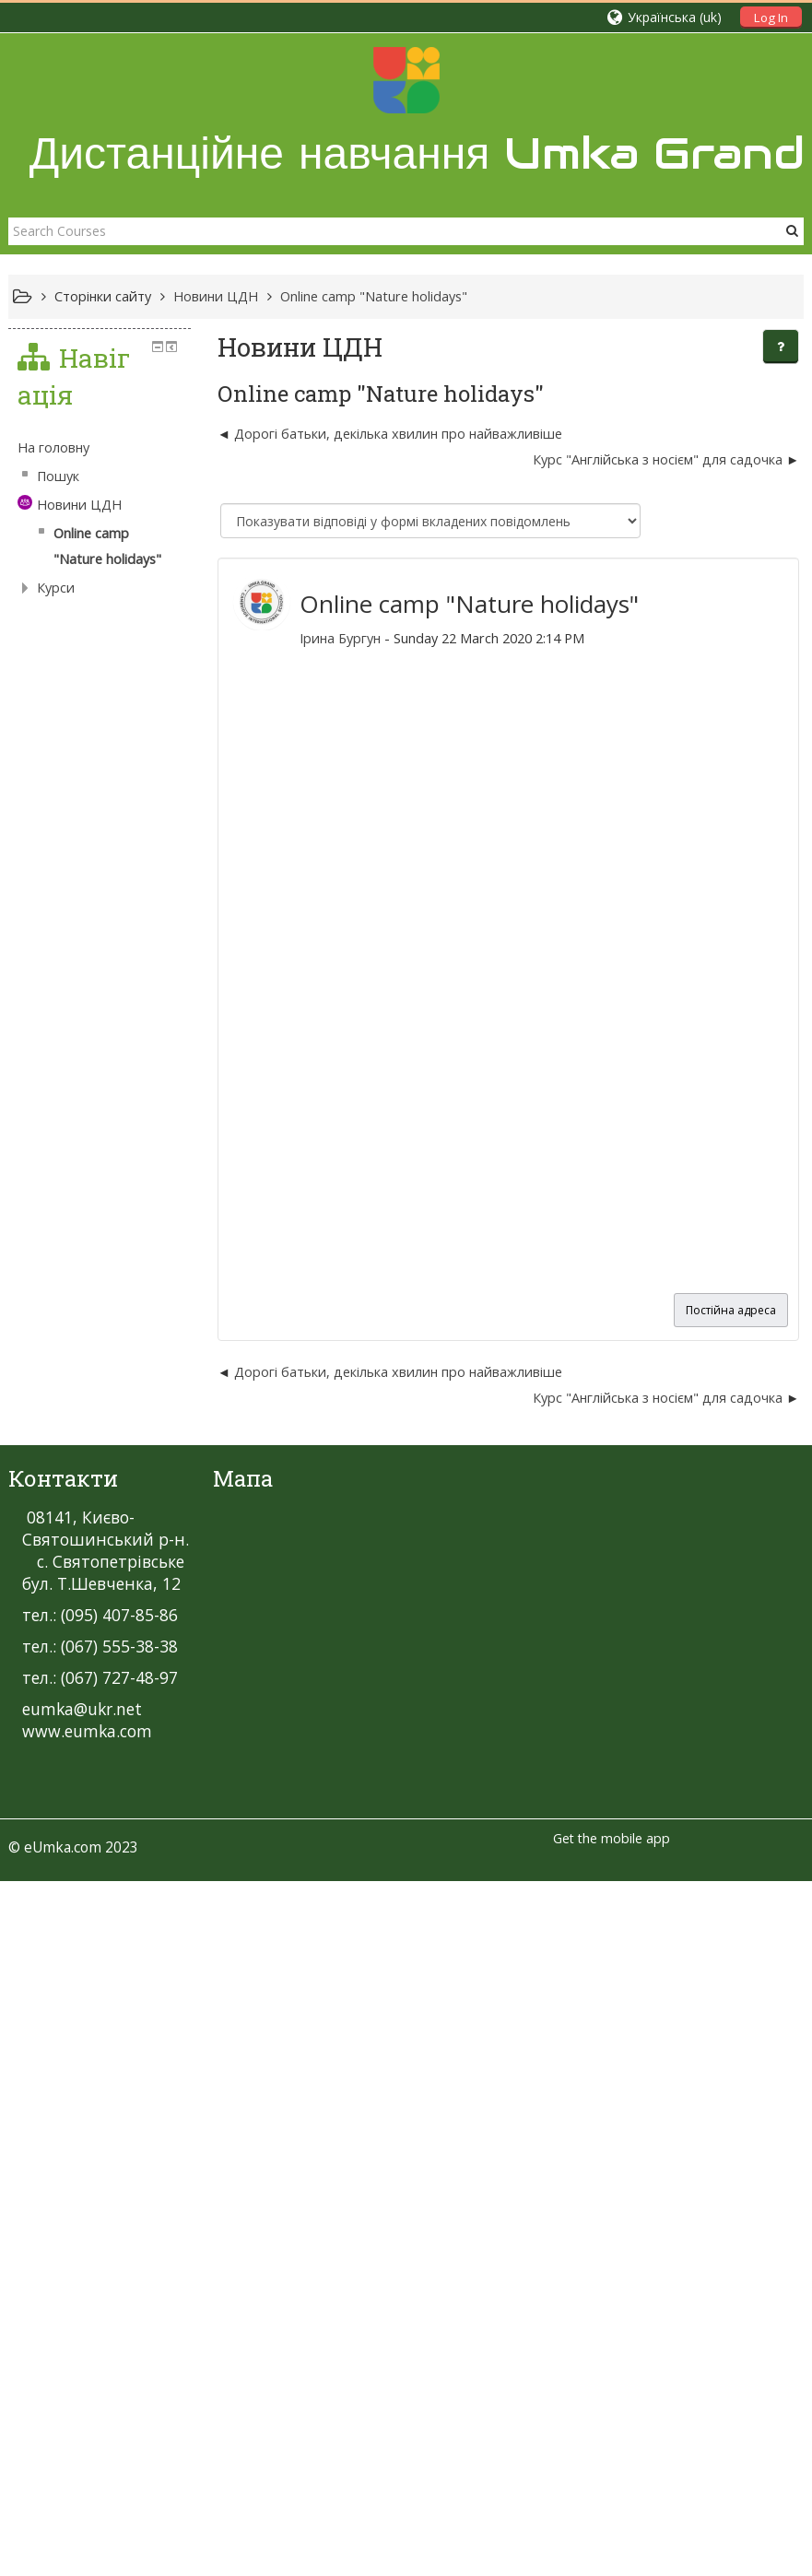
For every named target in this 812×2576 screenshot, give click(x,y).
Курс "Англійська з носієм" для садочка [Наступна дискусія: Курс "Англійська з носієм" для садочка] (658, 459)
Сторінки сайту (102, 296)
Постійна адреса (731, 1310)
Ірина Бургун (317, 638)
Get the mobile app (611, 2079)
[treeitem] (134, 1500)
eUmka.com (62, 2088)
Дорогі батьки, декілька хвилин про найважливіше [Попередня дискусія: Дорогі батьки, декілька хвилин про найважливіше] (375, 433)
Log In (771, 17)
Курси (56, 1614)
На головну (53, 1500)
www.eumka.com (87, 1972)
